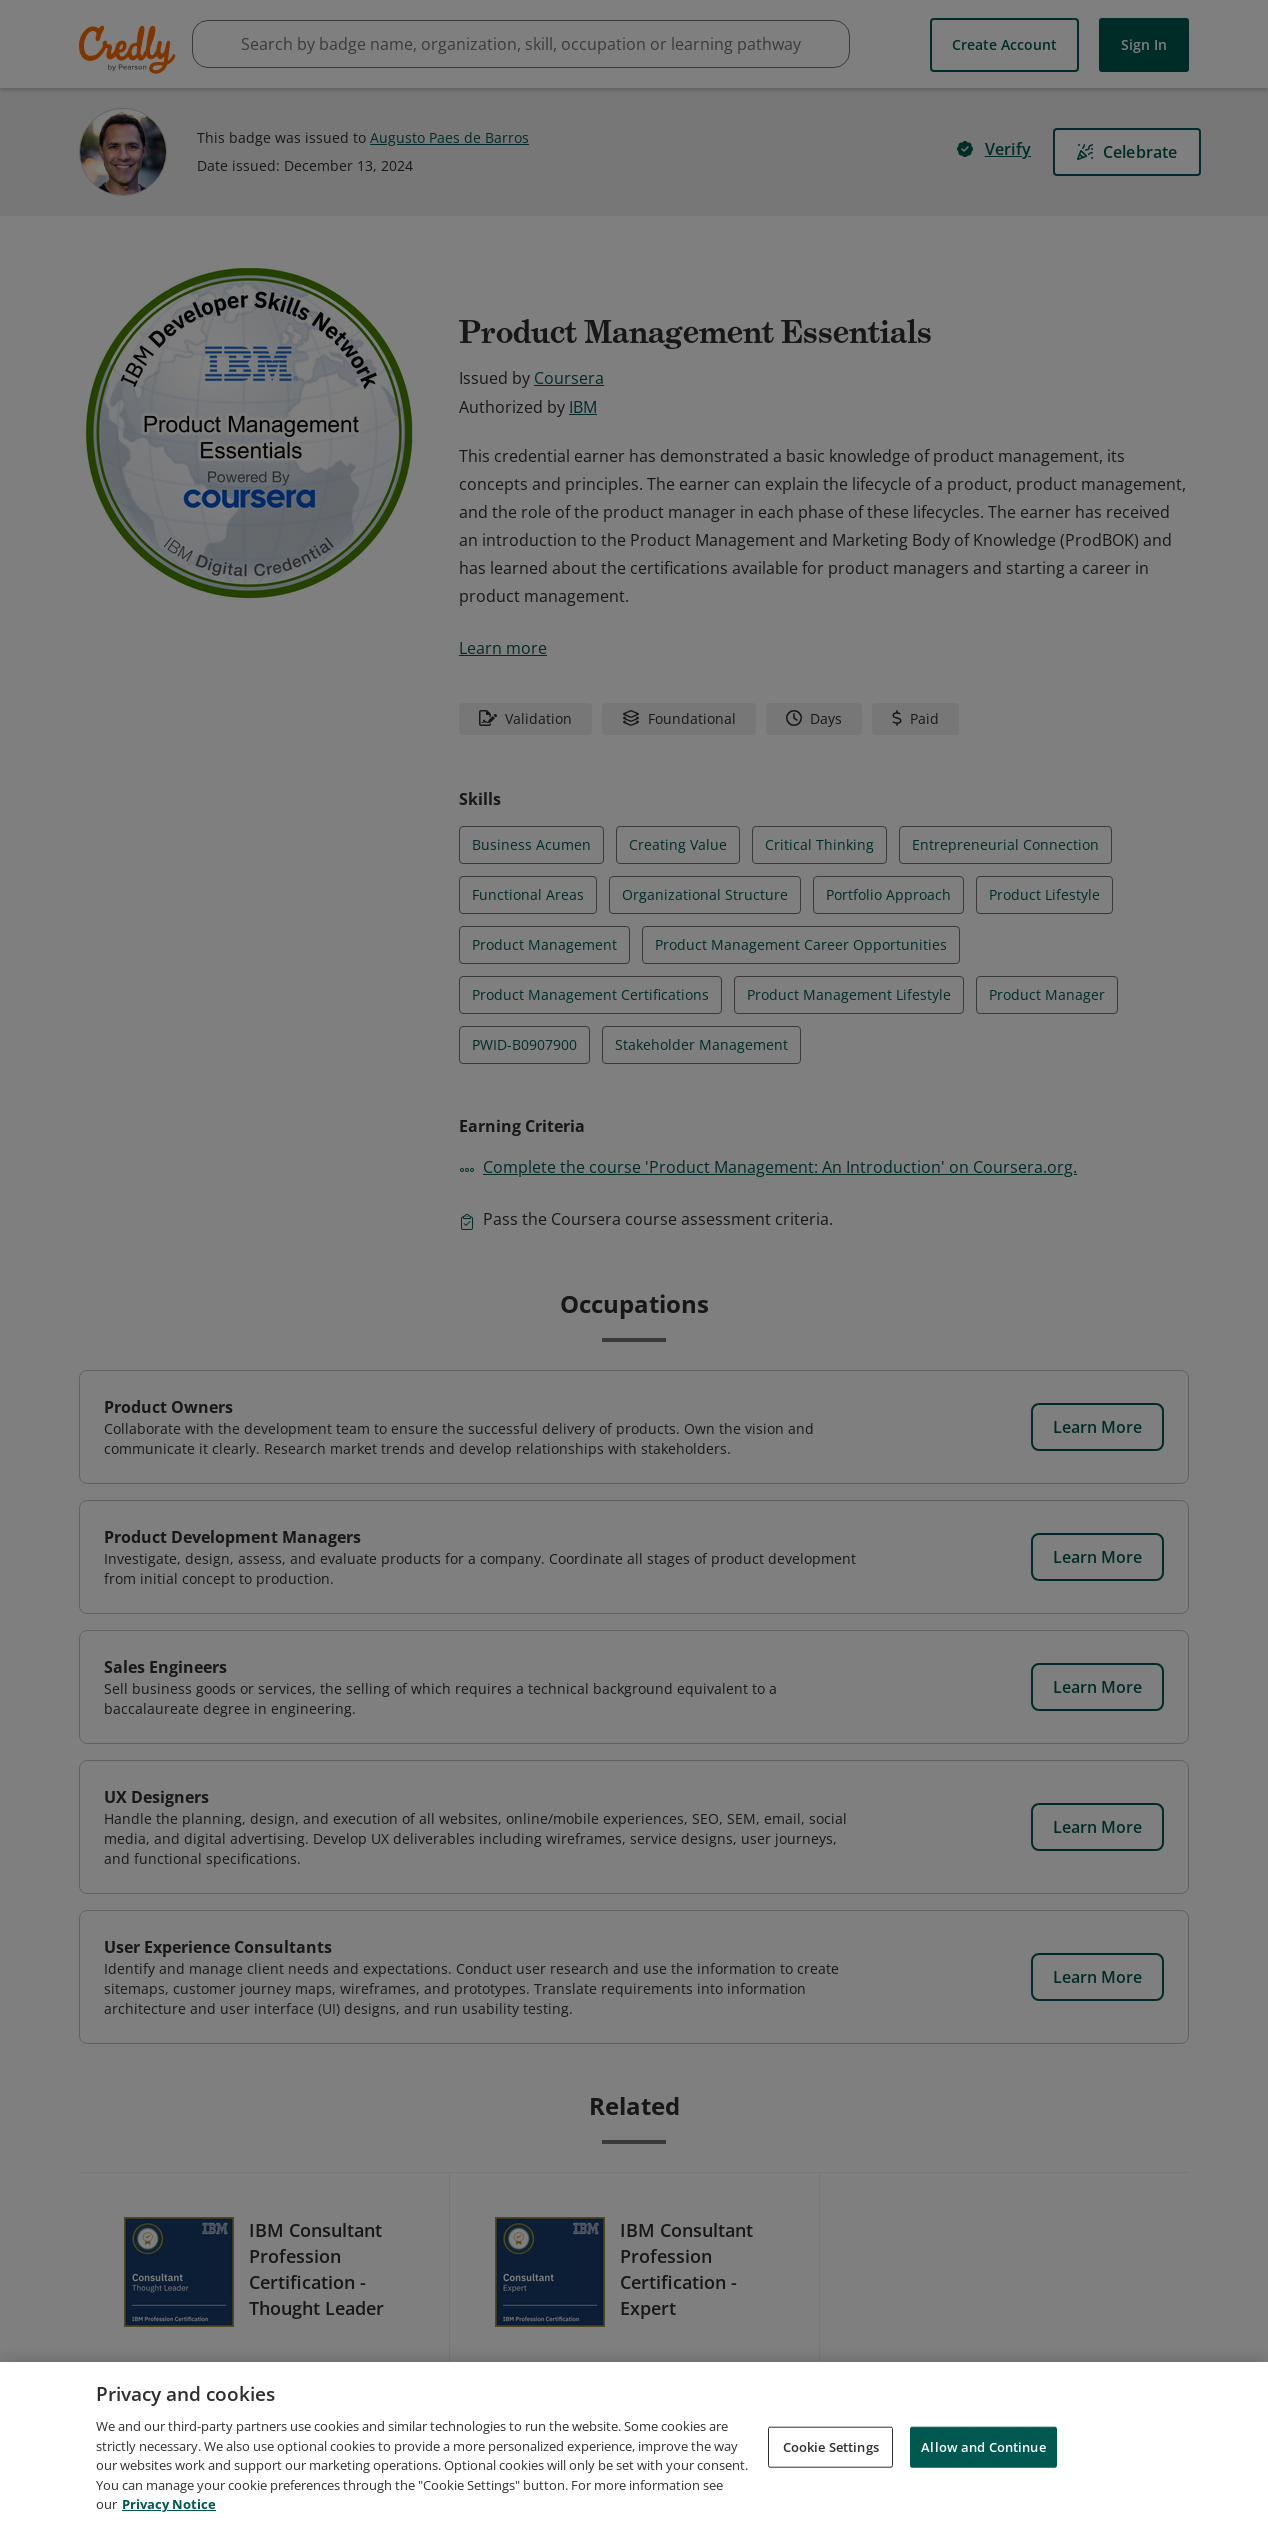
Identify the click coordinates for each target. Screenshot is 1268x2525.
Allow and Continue (983, 2449)
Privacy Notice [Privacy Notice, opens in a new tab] (169, 2507)
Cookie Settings (831, 2449)
